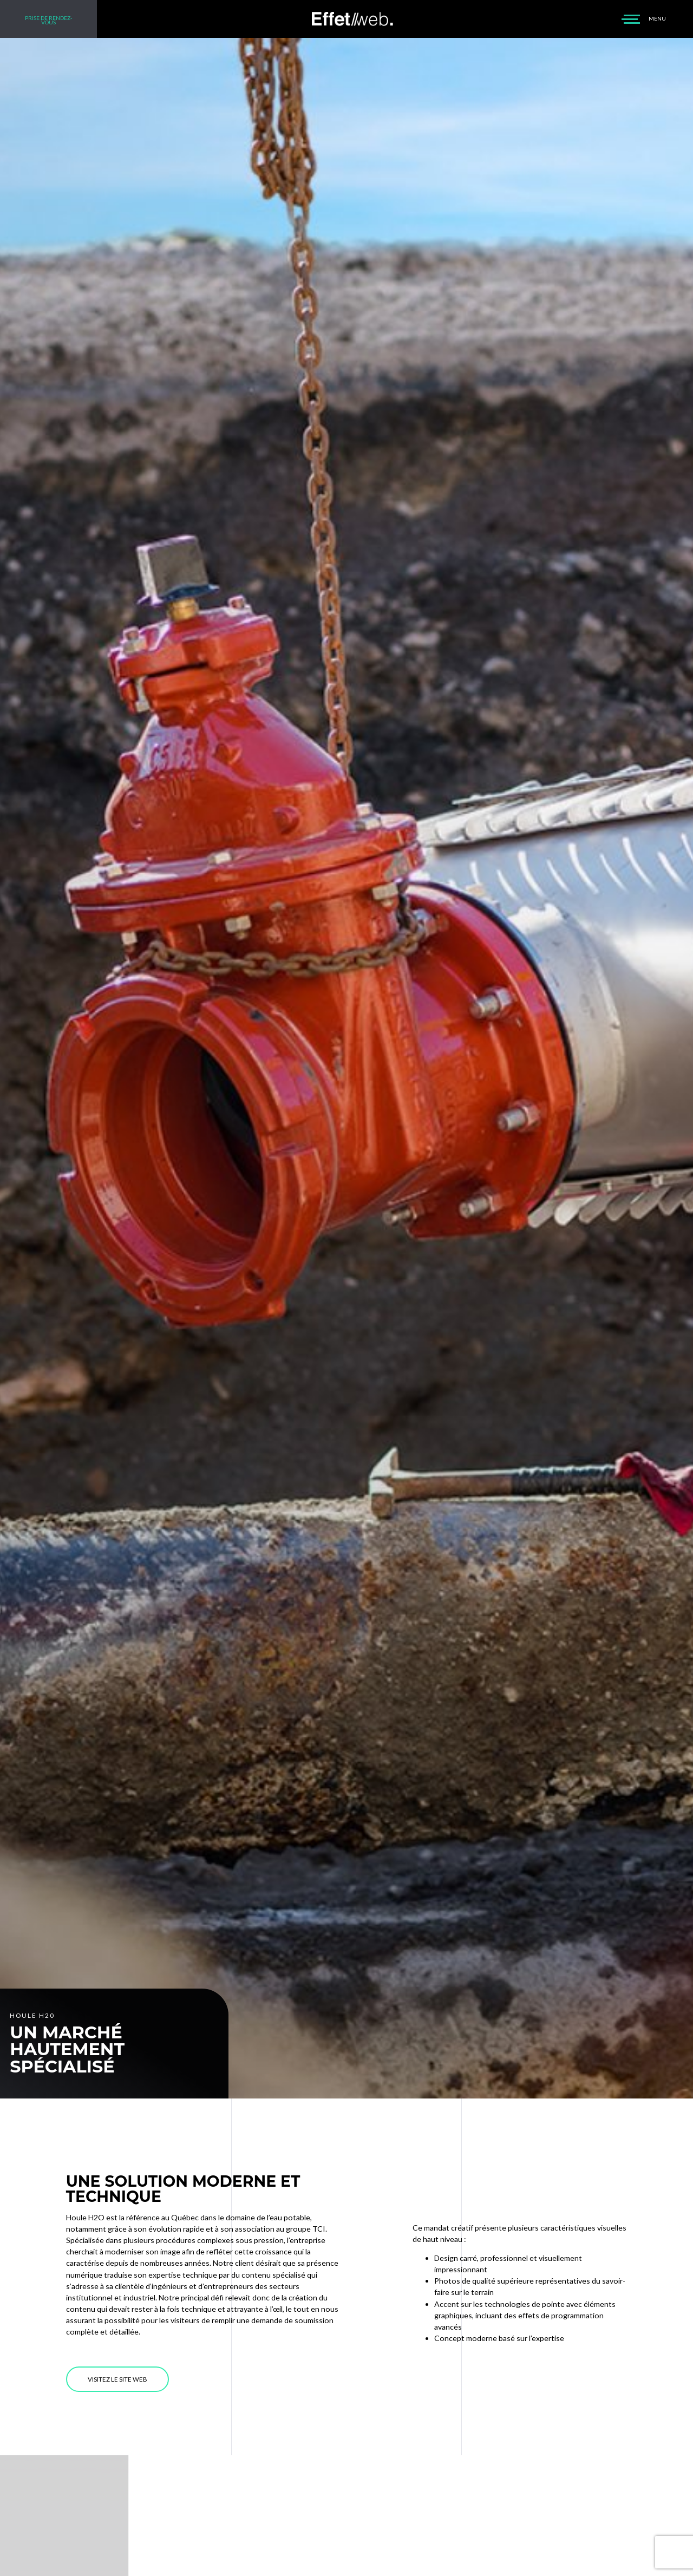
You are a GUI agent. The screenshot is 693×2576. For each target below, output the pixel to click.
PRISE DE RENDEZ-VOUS (49, 20)
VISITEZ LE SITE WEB (117, 2379)
